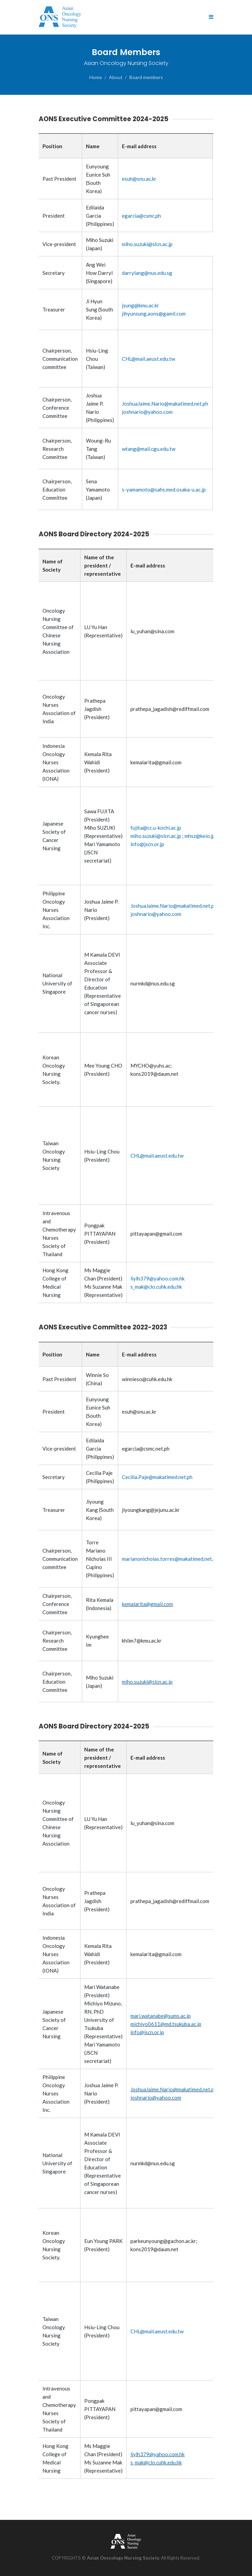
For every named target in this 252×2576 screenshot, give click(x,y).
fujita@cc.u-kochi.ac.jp (155, 828)
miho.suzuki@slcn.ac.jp (147, 244)
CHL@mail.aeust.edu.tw (148, 359)
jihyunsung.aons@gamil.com (154, 313)
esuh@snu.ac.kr (139, 179)
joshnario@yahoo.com (147, 412)
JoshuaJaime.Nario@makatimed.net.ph (165, 403)
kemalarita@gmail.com (147, 1604)
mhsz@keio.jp (200, 836)
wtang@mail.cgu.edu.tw (148, 449)
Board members (146, 77)
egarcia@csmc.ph (141, 216)
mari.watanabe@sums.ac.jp (160, 2016)
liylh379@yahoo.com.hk (157, 1278)
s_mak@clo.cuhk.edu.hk (156, 1287)
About (116, 77)
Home (95, 77)
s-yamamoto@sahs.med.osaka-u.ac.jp (164, 489)
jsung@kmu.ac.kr (140, 305)
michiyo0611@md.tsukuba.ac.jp (165, 2024)
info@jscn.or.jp (147, 844)
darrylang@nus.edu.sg (147, 273)
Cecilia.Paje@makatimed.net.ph (157, 1477)
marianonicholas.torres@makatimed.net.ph (170, 1559)
